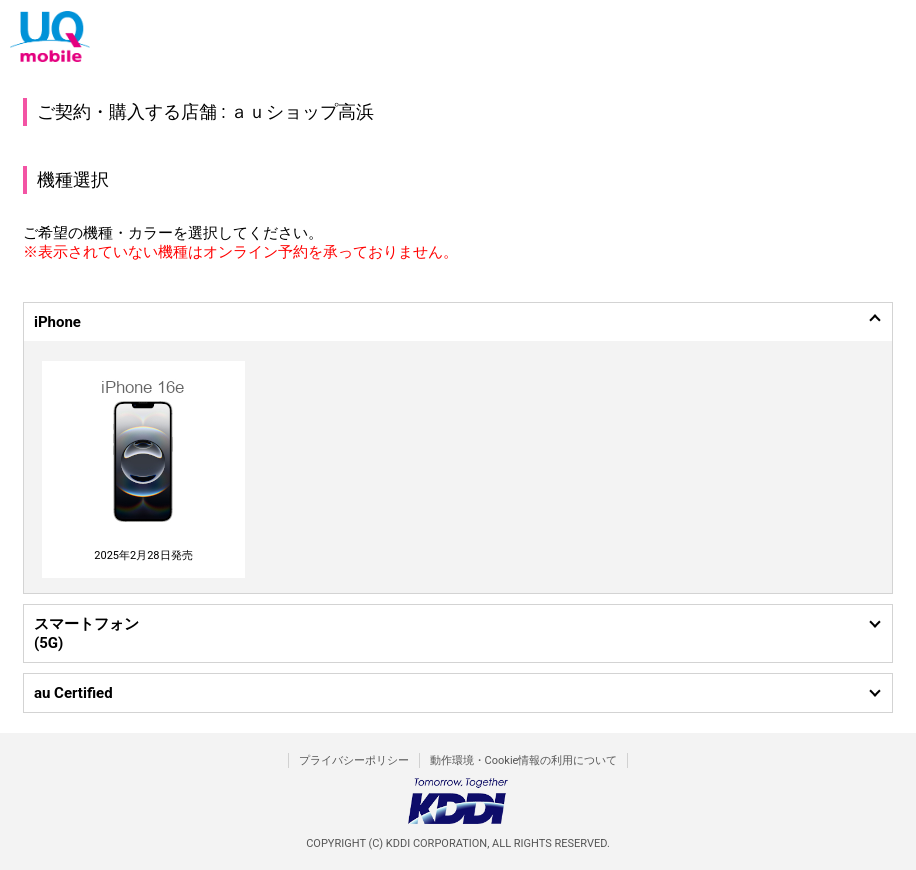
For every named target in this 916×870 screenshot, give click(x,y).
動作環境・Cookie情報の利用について (524, 760)
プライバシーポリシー (354, 760)
